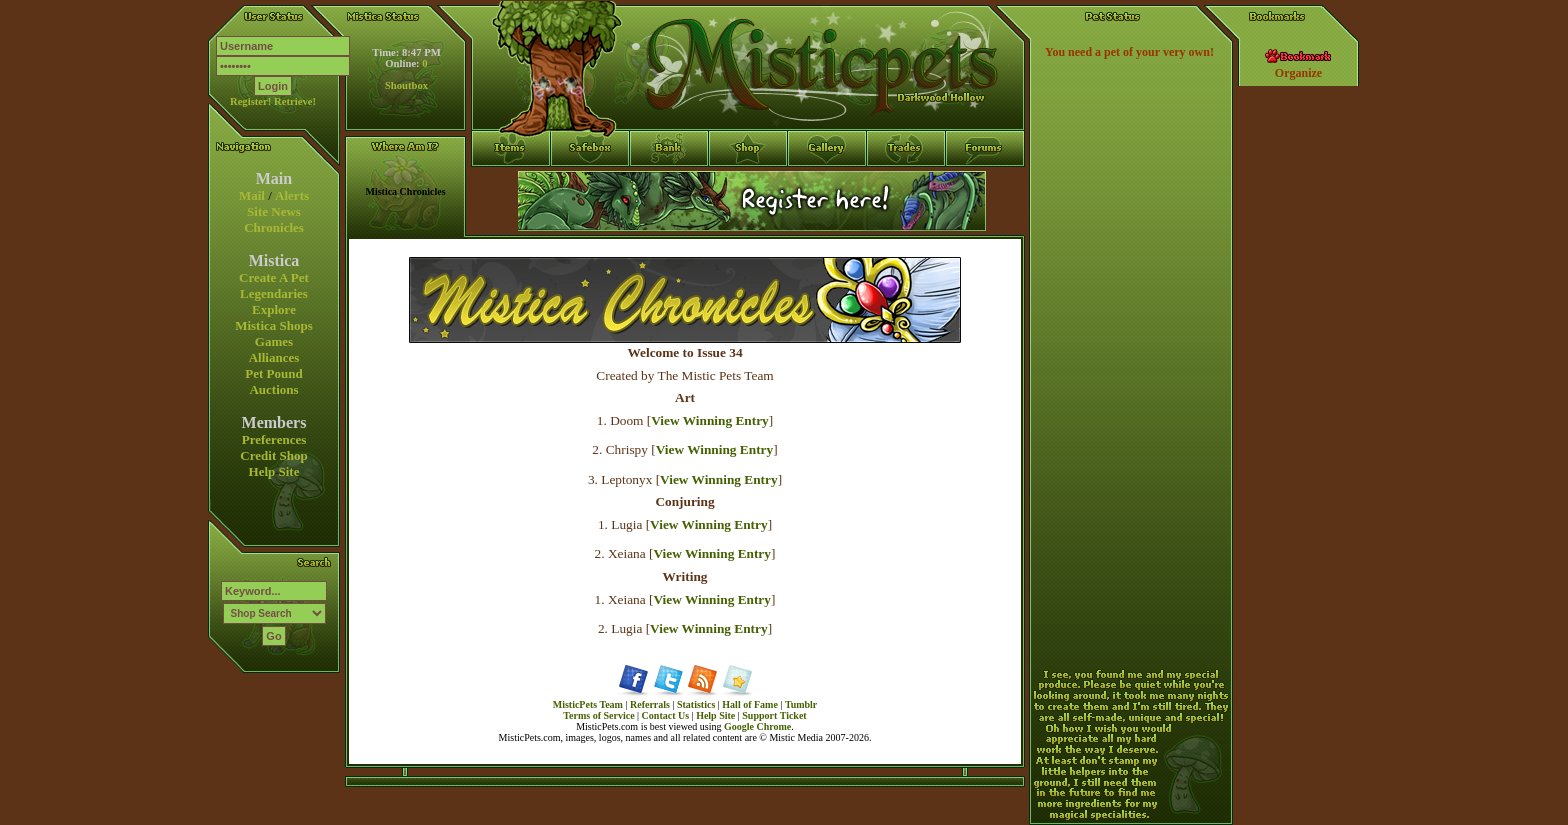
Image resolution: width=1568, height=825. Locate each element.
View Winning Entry (710, 420)
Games (274, 341)
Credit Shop (273, 455)
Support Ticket (774, 715)
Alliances (274, 357)
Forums (985, 185)
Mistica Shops (274, 325)
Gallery (827, 185)
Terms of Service (598, 715)
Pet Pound (273, 373)
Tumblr (801, 704)
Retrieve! (295, 101)
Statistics (696, 704)
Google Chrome (757, 726)
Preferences (274, 439)
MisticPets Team (588, 704)
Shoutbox (406, 85)
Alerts (292, 195)
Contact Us (666, 715)
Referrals (650, 704)
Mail (252, 195)
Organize (1298, 73)
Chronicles (274, 227)
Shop (748, 185)
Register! (250, 101)
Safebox (590, 185)
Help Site (274, 471)
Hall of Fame (750, 704)
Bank (669, 185)
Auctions (273, 389)
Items (511, 221)
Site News (274, 211)
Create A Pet (274, 277)
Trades (906, 185)
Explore (274, 309)
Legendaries (274, 293)
